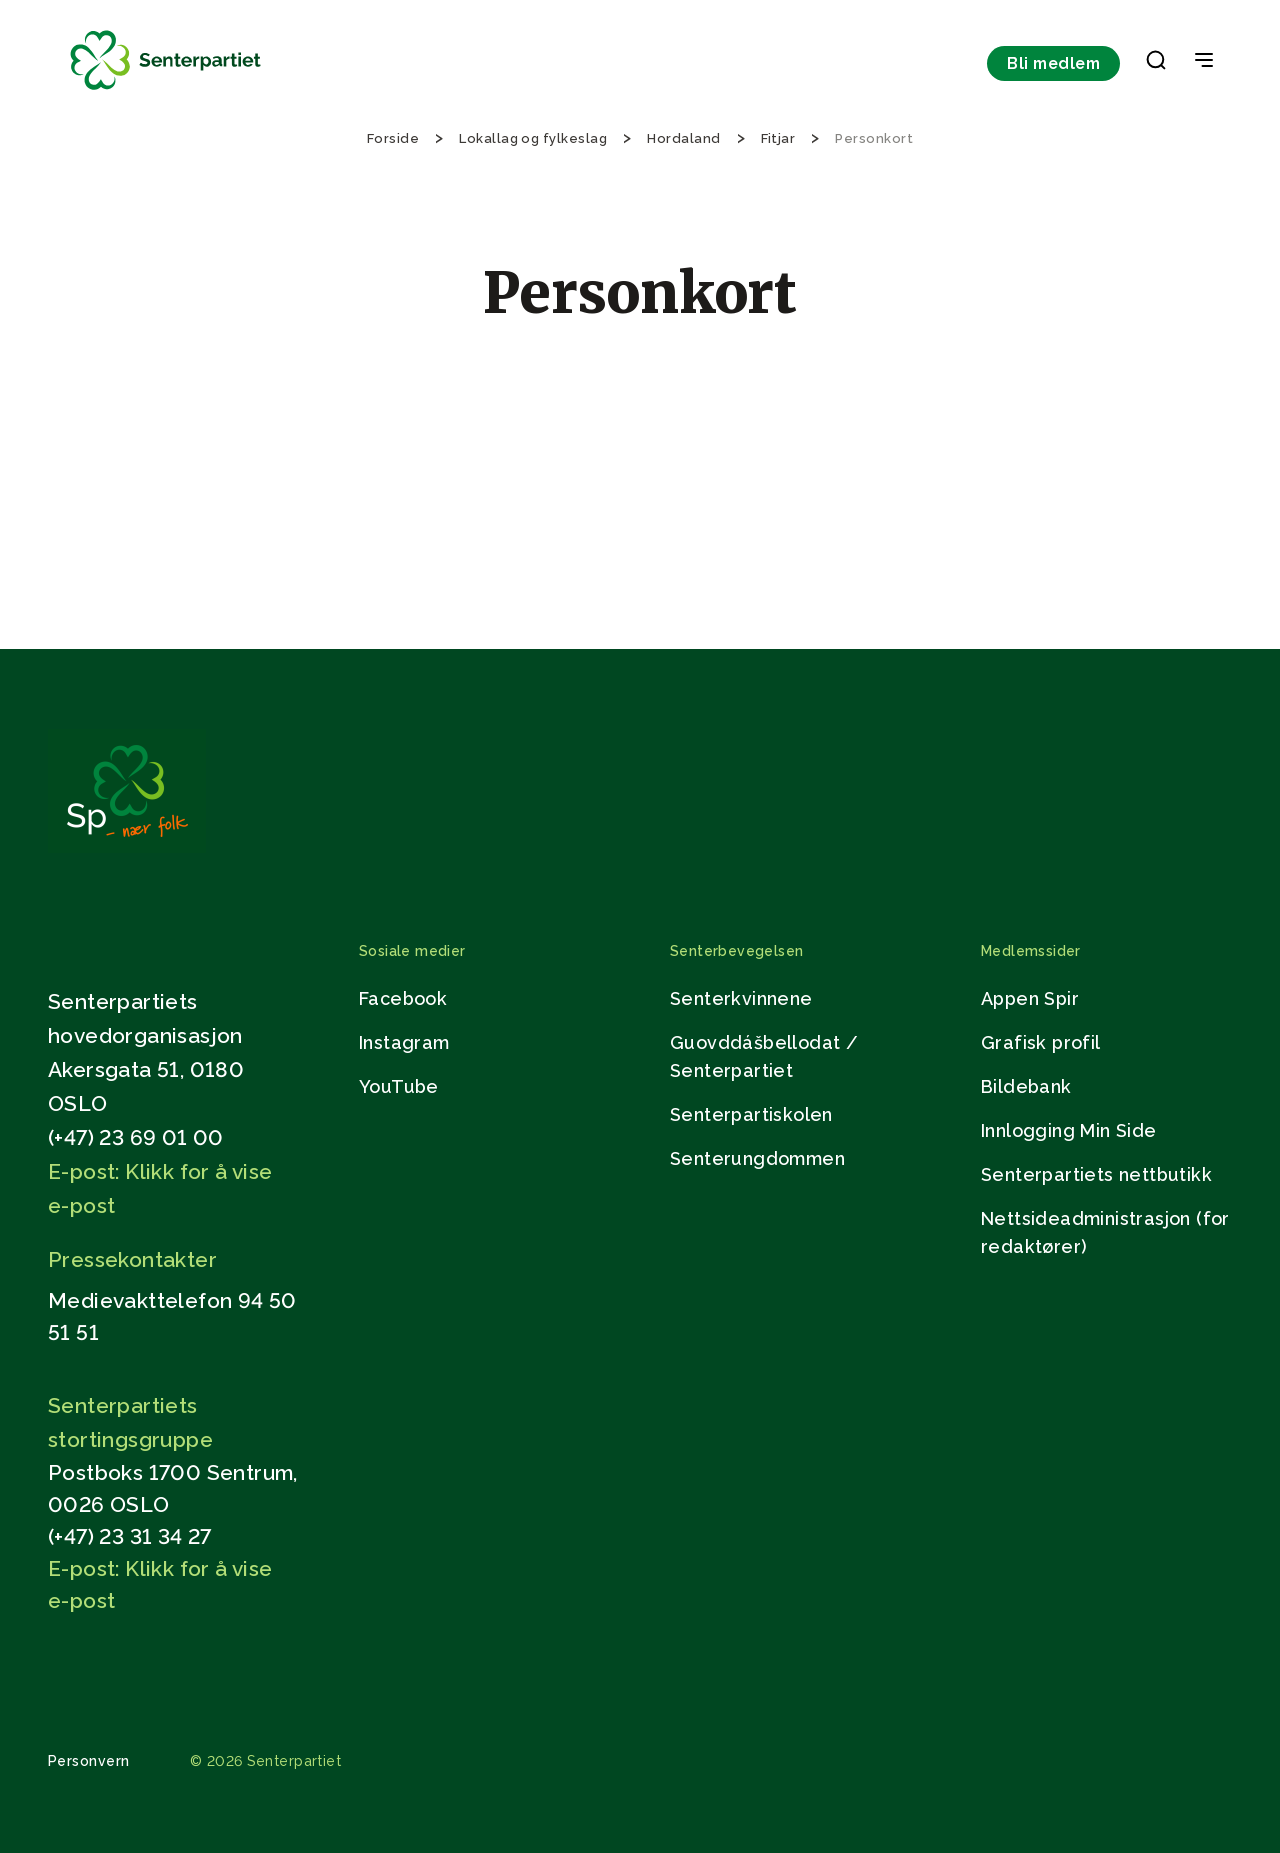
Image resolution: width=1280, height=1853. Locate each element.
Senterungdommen (757, 1158)
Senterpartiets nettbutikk (1096, 1174)
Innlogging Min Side (1069, 1130)
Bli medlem (1053, 63)
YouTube (399, 1086)
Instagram (404, 1042)
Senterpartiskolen (751, 1114)
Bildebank (1026, 1086)
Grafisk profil (1041, 1042)
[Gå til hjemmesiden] (127, 847)
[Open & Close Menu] (1204, 62)
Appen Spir (1030, 998)
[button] (1156, 64)
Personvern (89, 1761)
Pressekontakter (132, 1259)
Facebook (403, 998)
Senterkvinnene (741, 998)
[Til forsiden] (166, 90)
